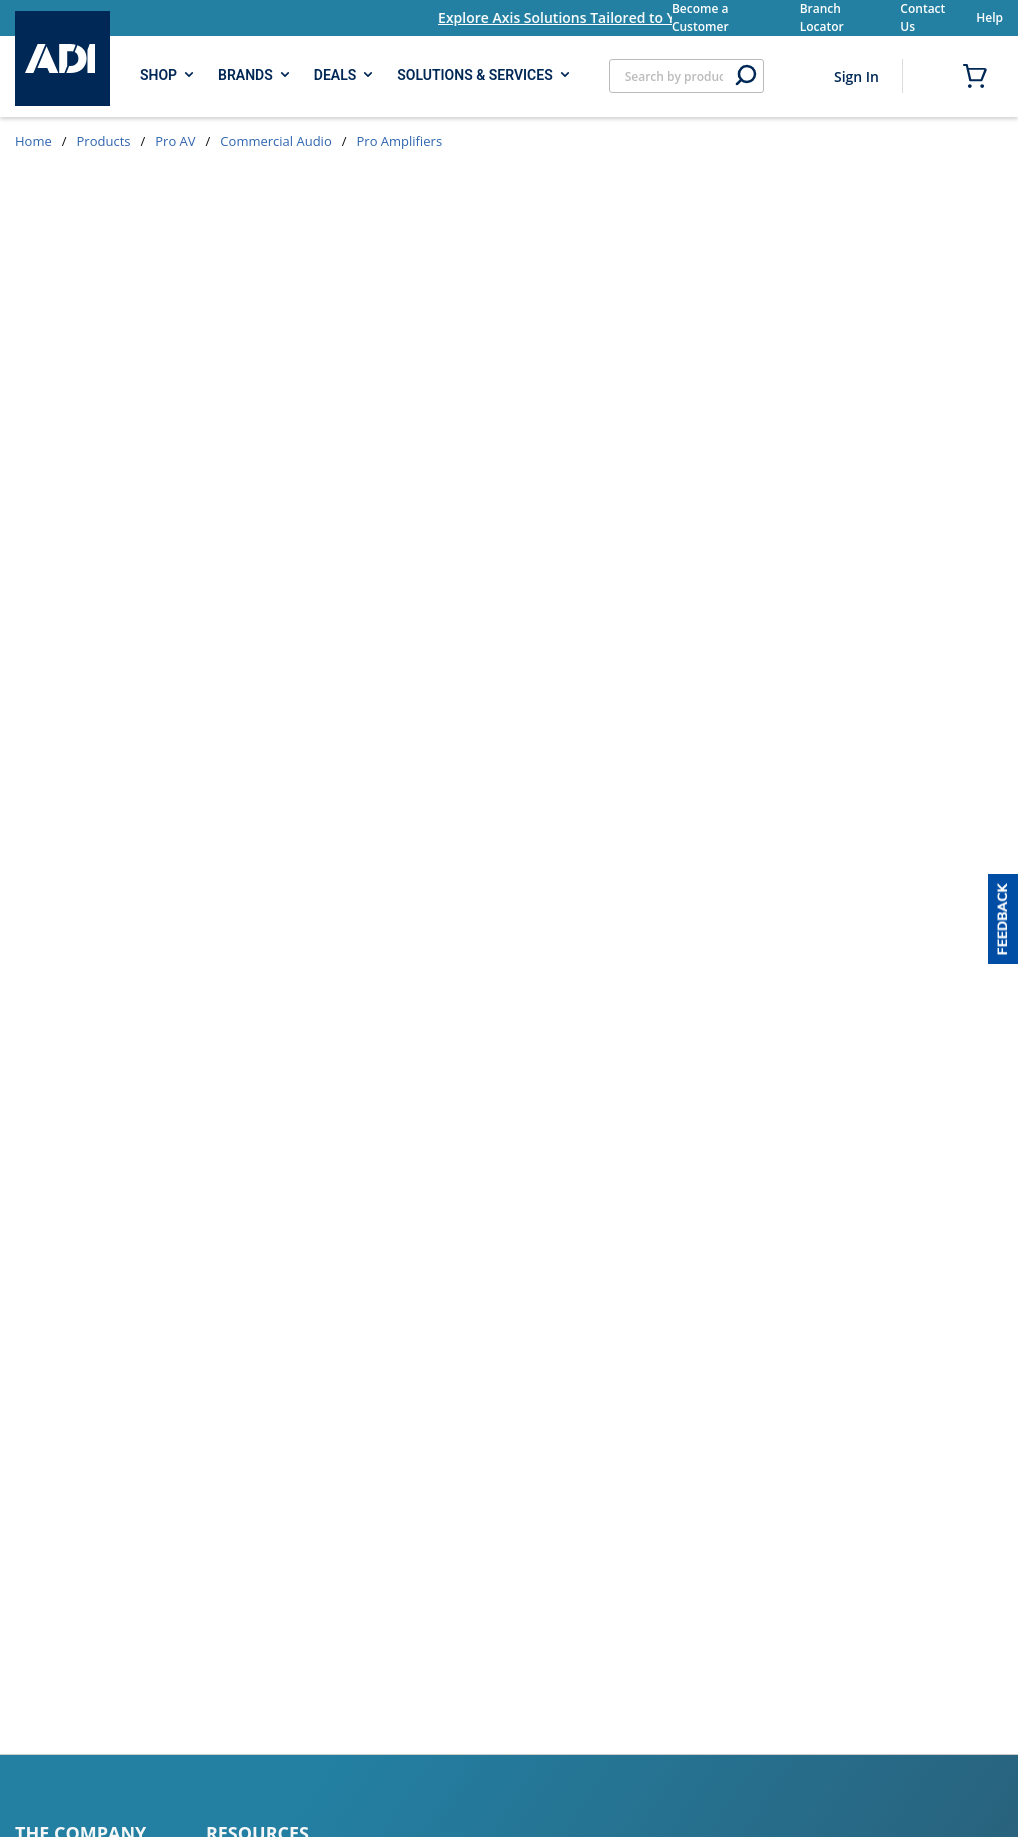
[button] (1003, 919)
